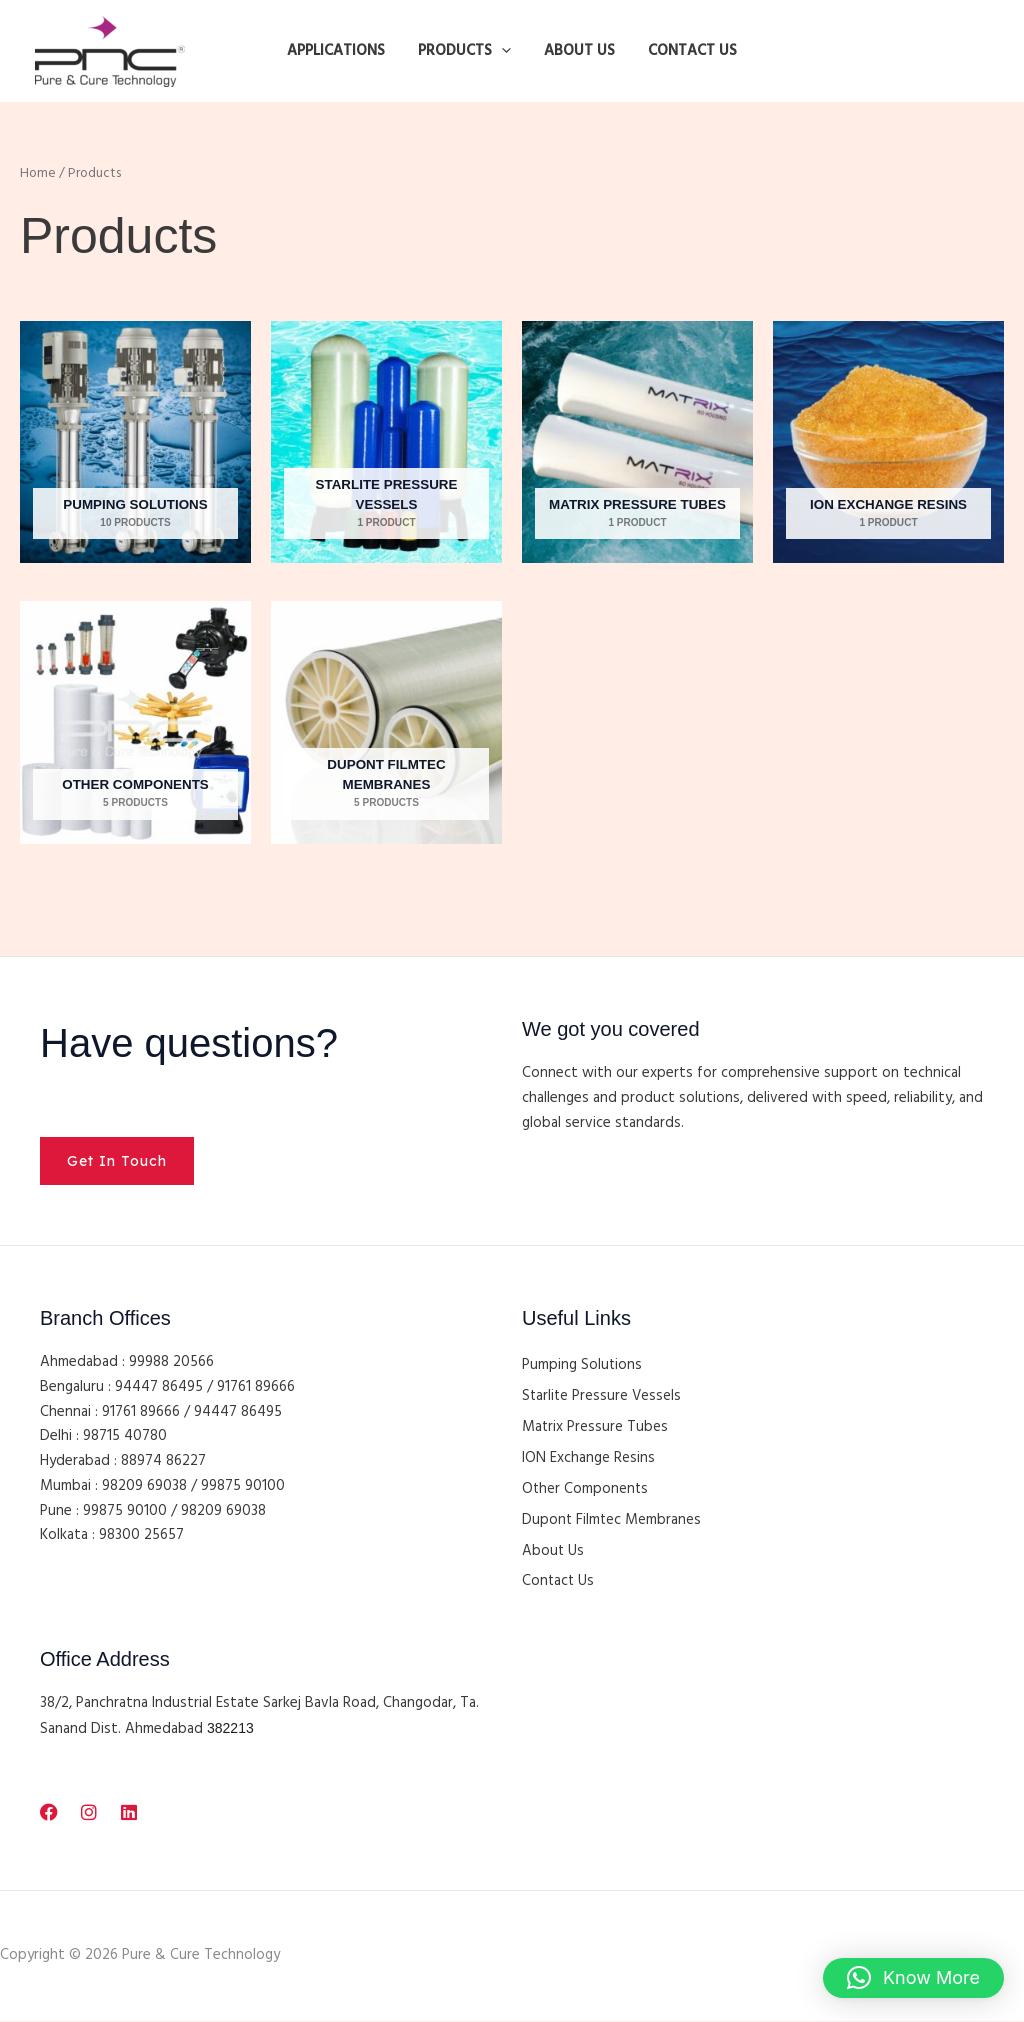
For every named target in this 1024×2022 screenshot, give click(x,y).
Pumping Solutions (582, 1366)
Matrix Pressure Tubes (595, 1428)
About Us (553, 1552)
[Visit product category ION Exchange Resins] (888, 442)
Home (38, 173)
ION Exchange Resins (588, 1459)
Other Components (586, 1490)
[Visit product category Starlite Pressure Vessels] (386, 442)
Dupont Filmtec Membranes (612, 1521)
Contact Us (559, 1583)
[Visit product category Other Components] (135, 722)
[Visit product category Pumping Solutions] (135, 442)
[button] (503, 51)
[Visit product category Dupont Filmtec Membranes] (386, 722)
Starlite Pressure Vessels (603, 1397)
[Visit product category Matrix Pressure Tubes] (637, 442)
